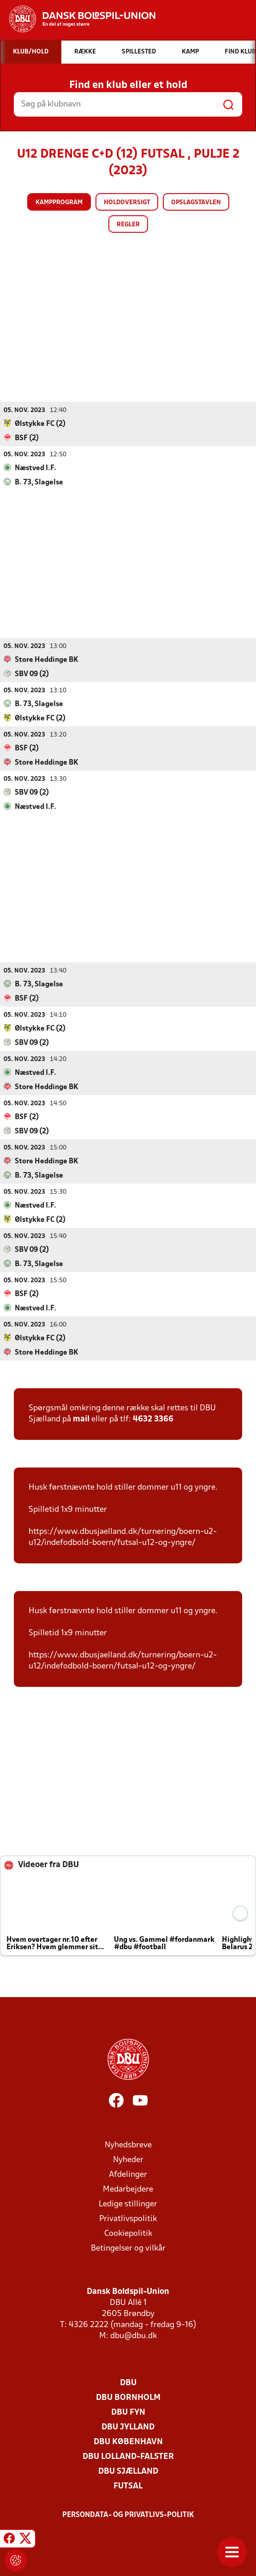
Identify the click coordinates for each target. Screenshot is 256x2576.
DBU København (128, 2442)
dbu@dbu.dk (133, 2336)
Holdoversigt (127, 203)
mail (81, 1419)
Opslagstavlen (196, 203)
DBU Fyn (128, 2412)
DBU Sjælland (128, 2471)
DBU (128, 2383)
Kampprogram (59, 203)
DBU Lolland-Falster (128, 2456)
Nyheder (128, 2159)
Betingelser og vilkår (128, 2248)
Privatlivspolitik (128, 2218)
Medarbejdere (128, 2189)
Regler (128, 225)
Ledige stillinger (128, 2204)
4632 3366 (153, 1419)
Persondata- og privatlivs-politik (128, 2514)
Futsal (128, 2486)
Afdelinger (128, 2174)
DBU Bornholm (128, 2397)
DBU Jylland (128, 2427)
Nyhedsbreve (128, 2145)
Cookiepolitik (128, 2233)
